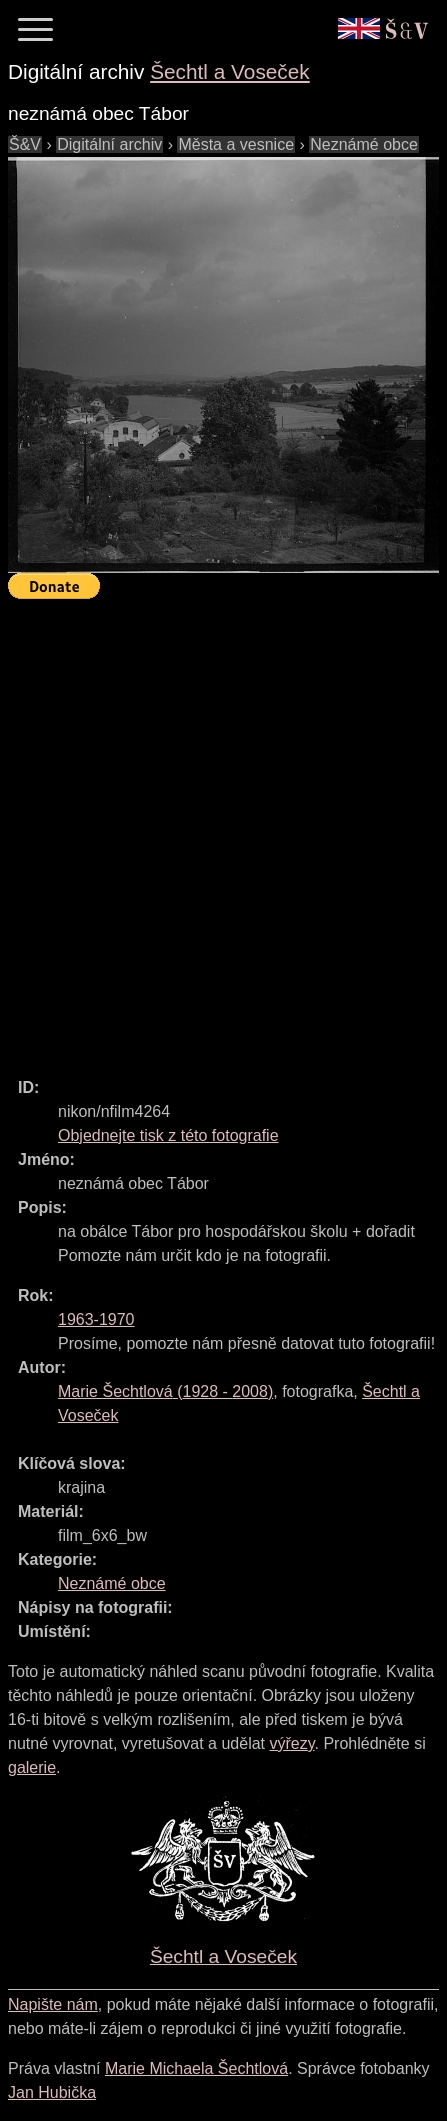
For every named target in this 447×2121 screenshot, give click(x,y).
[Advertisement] (223, 829)
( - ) (165, 1391)
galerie (32, 1767)
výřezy (291, 1743)
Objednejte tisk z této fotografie (168, 1135)
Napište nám (53, 2004)
